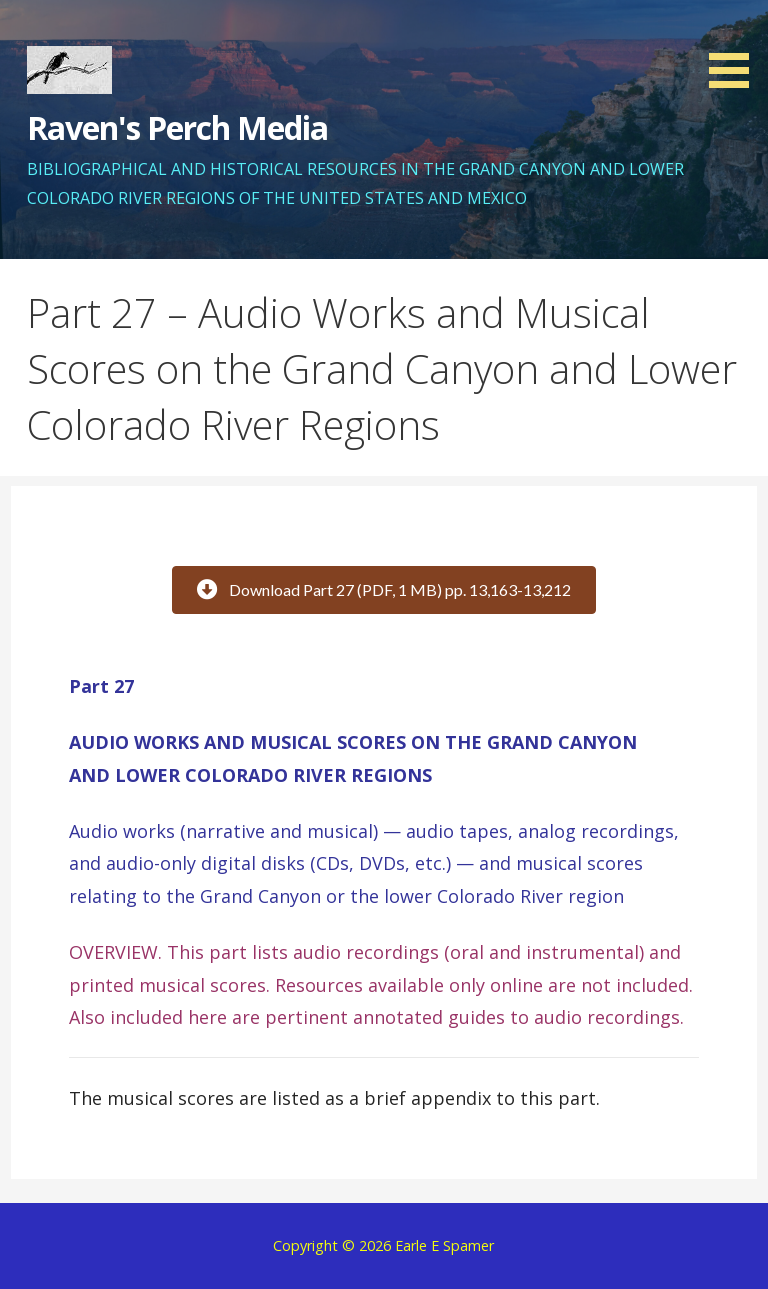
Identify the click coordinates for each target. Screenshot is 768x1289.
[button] (736, 47)
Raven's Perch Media (178, 127)
